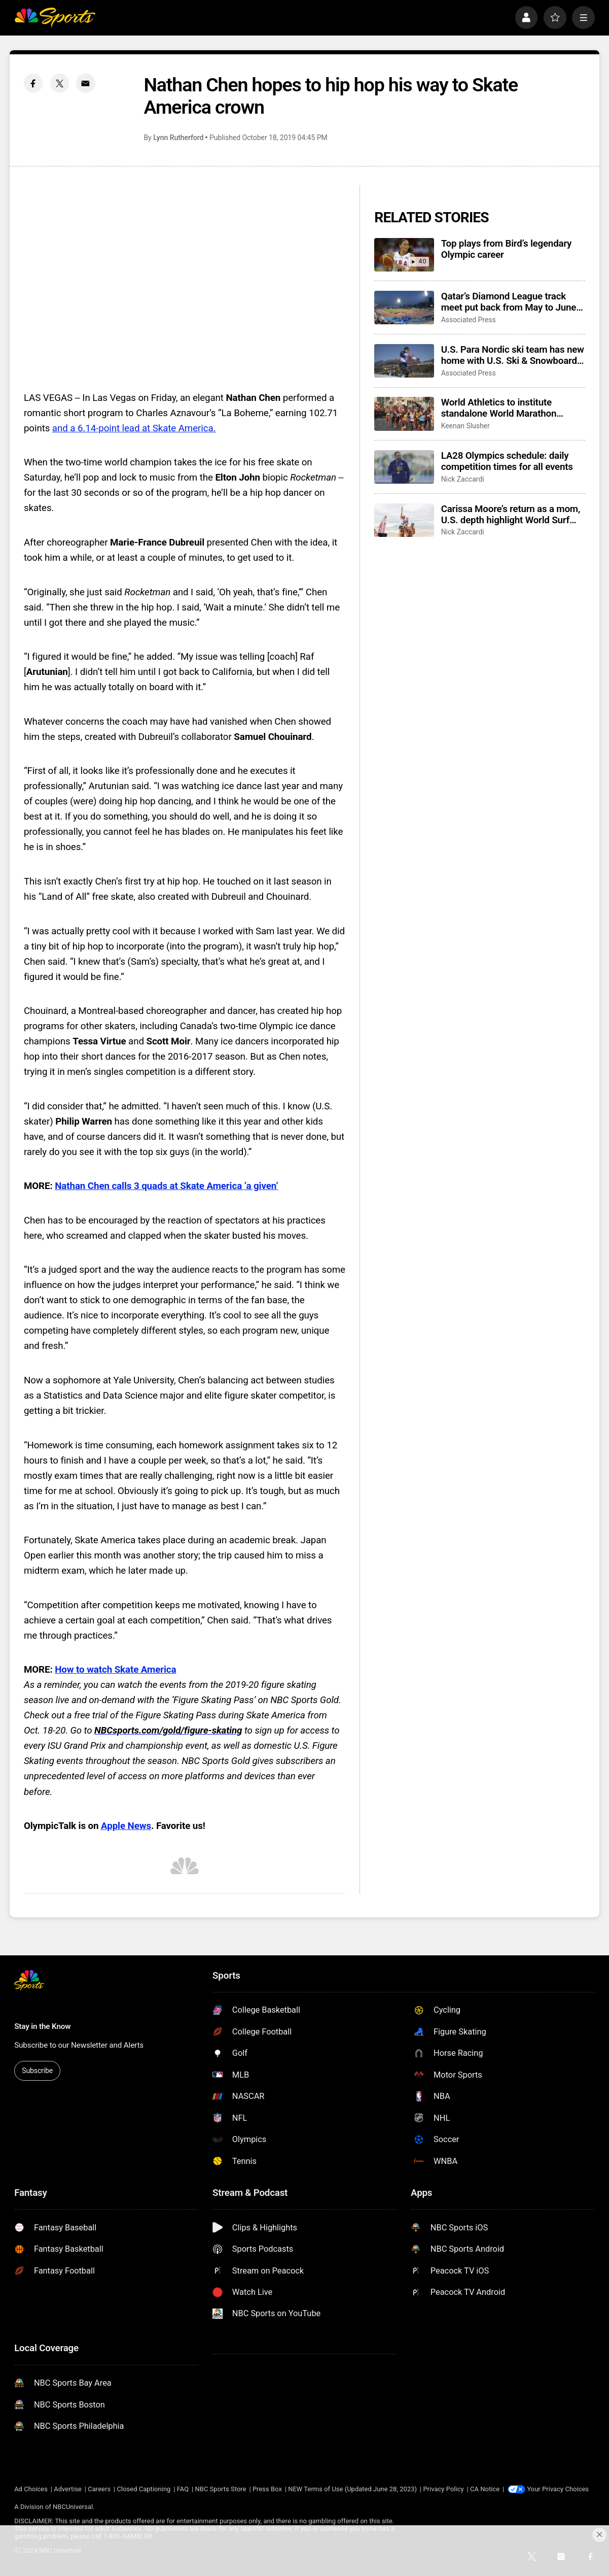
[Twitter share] (59, 83)
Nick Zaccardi (462, 479)
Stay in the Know (42, 2026)
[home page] (54, 17)
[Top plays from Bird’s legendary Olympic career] (404, 255)
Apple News (126, 1826)
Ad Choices (31, 2489)
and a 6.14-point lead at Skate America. (134, 428)
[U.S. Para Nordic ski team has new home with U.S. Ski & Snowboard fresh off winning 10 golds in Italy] (404, 361)
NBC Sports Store (220, 2489)
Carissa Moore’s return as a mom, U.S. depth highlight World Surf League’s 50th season (510, 514)
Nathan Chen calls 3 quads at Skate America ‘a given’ (166, 1186)
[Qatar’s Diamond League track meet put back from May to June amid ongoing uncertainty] (404, 307)
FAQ (183, 2489)
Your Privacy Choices (558, 2489)
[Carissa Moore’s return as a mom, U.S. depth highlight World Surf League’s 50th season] (404, 520)
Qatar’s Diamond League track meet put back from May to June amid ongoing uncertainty (509, 302)
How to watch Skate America (115, 1669)
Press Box (267, 2489)
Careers (99, 2489)
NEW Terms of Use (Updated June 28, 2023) (352, 2489)
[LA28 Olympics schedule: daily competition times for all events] (404, 467)
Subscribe (37, 2070)
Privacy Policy (443, 2489)
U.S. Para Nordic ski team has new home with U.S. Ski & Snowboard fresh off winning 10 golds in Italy (512, 355)
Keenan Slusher (465, 426)
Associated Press (468, 320)
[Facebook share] (33, 83)
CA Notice (484, 2489)
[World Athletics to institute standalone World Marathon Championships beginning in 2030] (404, 413)
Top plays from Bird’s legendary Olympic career (506, 249)
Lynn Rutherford (178, 137)
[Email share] (85, 83)
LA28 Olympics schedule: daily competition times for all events (507, 461)
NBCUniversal (73, 2507)
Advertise (68, 2489)
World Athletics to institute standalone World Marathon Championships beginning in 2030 (512, 408)
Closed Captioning (143, 2489)
